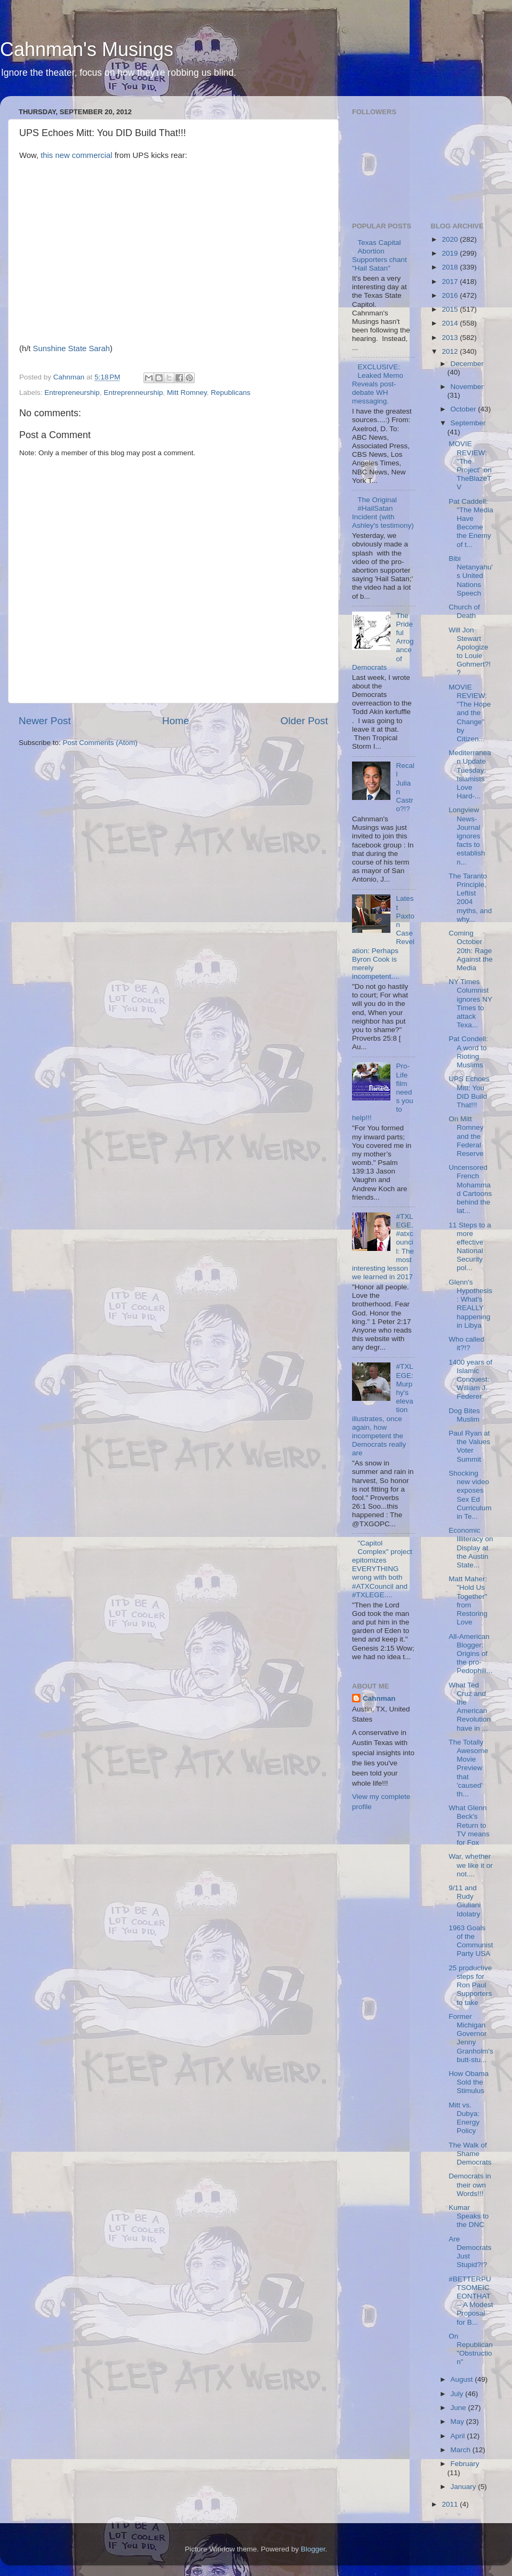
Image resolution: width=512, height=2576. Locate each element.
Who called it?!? (466, 1343)
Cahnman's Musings (86, 49)
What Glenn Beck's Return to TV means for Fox (469, 1825)
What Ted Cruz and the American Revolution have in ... (470, 1706)
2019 (451, 253)
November (467, 387)
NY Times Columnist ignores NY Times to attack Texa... (470, 1003)
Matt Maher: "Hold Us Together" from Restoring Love (468, 1600)
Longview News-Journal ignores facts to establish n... (467, 836)
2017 (451, 282)
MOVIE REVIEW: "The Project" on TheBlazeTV (470, 465)
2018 (451, 267)
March (462, 2450)
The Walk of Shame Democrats (470, 2153)
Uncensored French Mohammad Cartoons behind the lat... (470, 1189)
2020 (451, 239)
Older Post (304, 720)
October (464, 409)
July (458, 2394)
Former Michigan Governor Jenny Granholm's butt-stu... (471, 2038)
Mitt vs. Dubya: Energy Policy (464, 2118)
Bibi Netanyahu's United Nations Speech (471, 575)
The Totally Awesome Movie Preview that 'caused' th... (468, 1768)
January (464, 2487)
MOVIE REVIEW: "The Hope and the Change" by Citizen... (470, 713)
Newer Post (45, 720)
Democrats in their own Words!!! (470, 2184)
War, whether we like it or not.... (471, 1864)
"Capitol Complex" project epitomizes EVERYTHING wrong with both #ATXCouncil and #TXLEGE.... (382, 1569)
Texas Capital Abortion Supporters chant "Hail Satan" (379, 256)
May (458, 2422)
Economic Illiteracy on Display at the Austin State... (471, 1547)
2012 (451, 351)
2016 (451, 295)
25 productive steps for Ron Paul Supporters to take (470, 1985)
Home (175, 720)
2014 (451, 323)
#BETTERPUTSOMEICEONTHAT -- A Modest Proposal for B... (471, 2300)
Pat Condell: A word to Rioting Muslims (468, 1052)
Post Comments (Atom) (100, 743)
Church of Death (464, 611)
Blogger (313, 2549)
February (465, 2464)
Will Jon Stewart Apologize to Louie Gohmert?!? (470, 651)
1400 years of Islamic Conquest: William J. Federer (470, 1379)
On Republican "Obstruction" (471, 2349)
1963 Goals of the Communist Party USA (471, 1941)
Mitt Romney (187, 393)
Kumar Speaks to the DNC (469, 2216)
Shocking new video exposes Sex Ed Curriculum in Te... (470, 1494)
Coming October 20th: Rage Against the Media (471, 950)
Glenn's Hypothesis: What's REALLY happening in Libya (470, 1303)
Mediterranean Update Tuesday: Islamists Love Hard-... (470, 774)
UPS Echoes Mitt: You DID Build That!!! (469, 1092)
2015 (451, 309)
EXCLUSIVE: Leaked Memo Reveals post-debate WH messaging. (377, 384)
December (467, 364)
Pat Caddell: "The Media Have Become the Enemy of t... (471, 523)
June (459, 2408)
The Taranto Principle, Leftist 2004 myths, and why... (470, 897)
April (459, 2436)
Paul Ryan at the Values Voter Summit (469, 1446)
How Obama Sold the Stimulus (469, 2082)
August (463, 2379)
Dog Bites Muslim (464, 1415)
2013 (451, 338)
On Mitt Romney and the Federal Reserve (466, 1136)
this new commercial (76, 155)
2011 (451, 2504)
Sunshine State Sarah (71, 348)
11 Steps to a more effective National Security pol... (470, 1246)
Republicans (230, 393)
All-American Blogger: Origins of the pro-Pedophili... (470, 1653)
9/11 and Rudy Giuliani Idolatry (465, 1901)
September (468, 423)
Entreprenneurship (133, 393)
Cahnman (379, 1698)
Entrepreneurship (72, 393)
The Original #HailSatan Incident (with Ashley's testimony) (383, 513)
